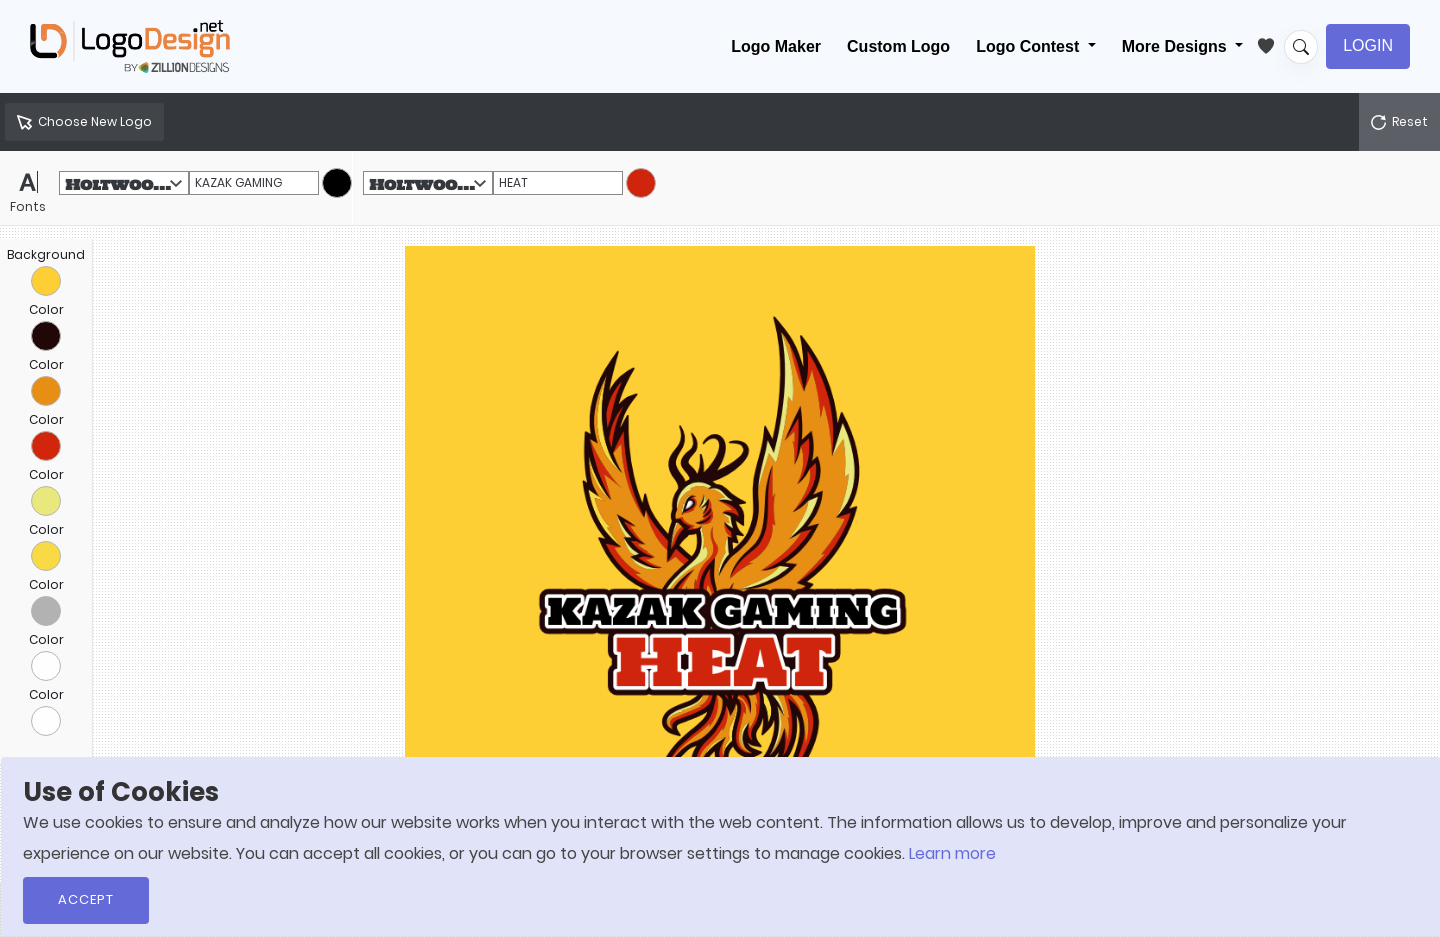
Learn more (952, 853)
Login (1368, 45)
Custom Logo (898, 46)
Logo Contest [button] (1030, 46)
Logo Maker (776, 46)
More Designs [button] (1176, 46)
